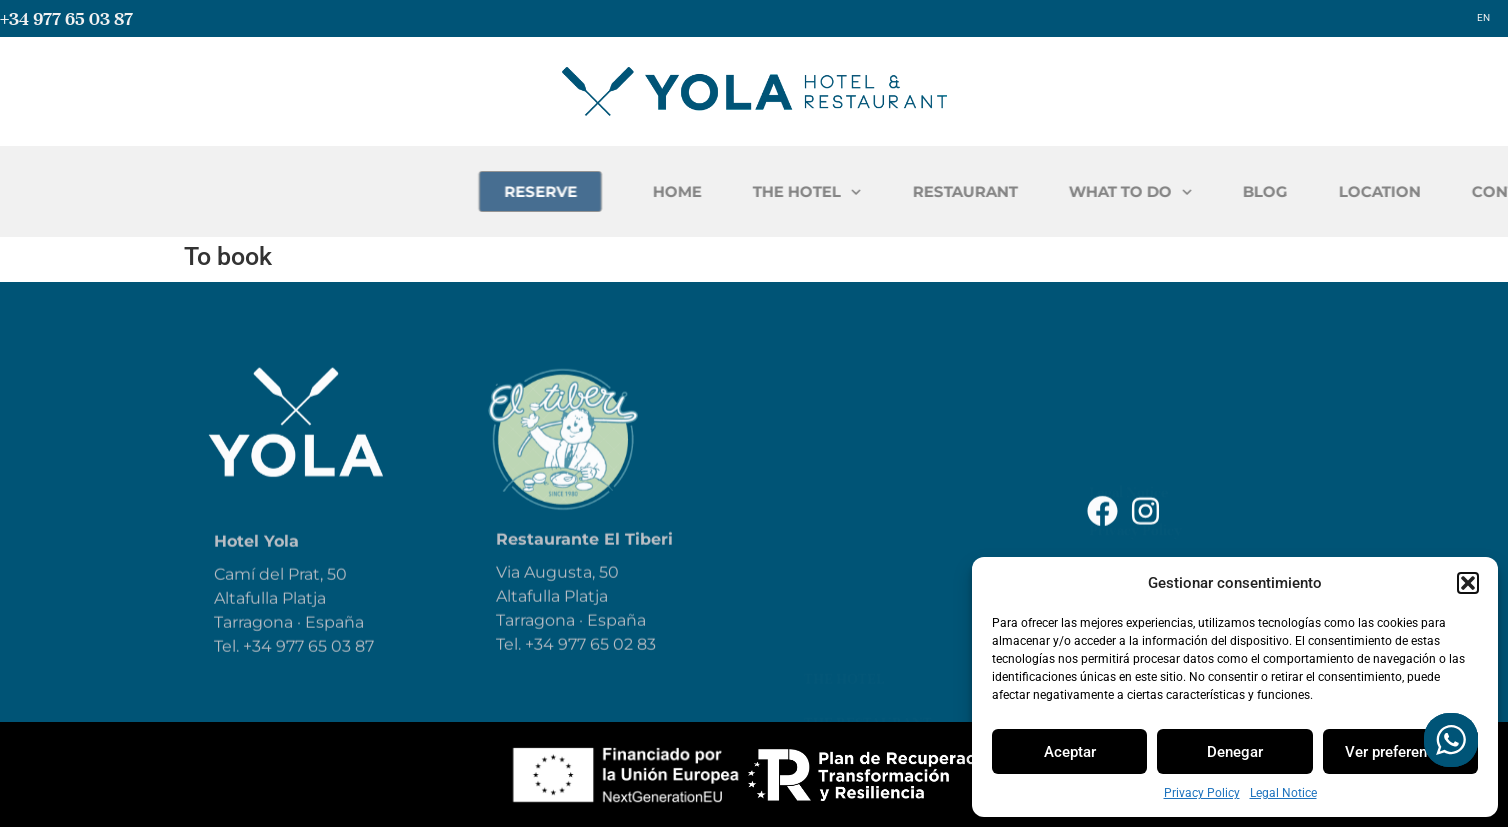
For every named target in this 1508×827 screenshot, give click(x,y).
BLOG (1412, 191)
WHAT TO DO (1277, 192)
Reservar (840, 570)
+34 (541, 662)
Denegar (1235, 752)
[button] (1468, 583)
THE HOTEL (954, 192)
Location (841, 614)
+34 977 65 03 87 (66, 18)
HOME (824, 191)
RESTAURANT (1111, 191)
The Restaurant (868, 438)
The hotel (844, 394)
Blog (823, 526)
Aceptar (1070, 752)
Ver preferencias (1400, 752)
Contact (838, 658)
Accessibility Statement (1164, 463)
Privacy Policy (1202, 793)
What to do (849, 482)
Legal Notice (1283, 793)
